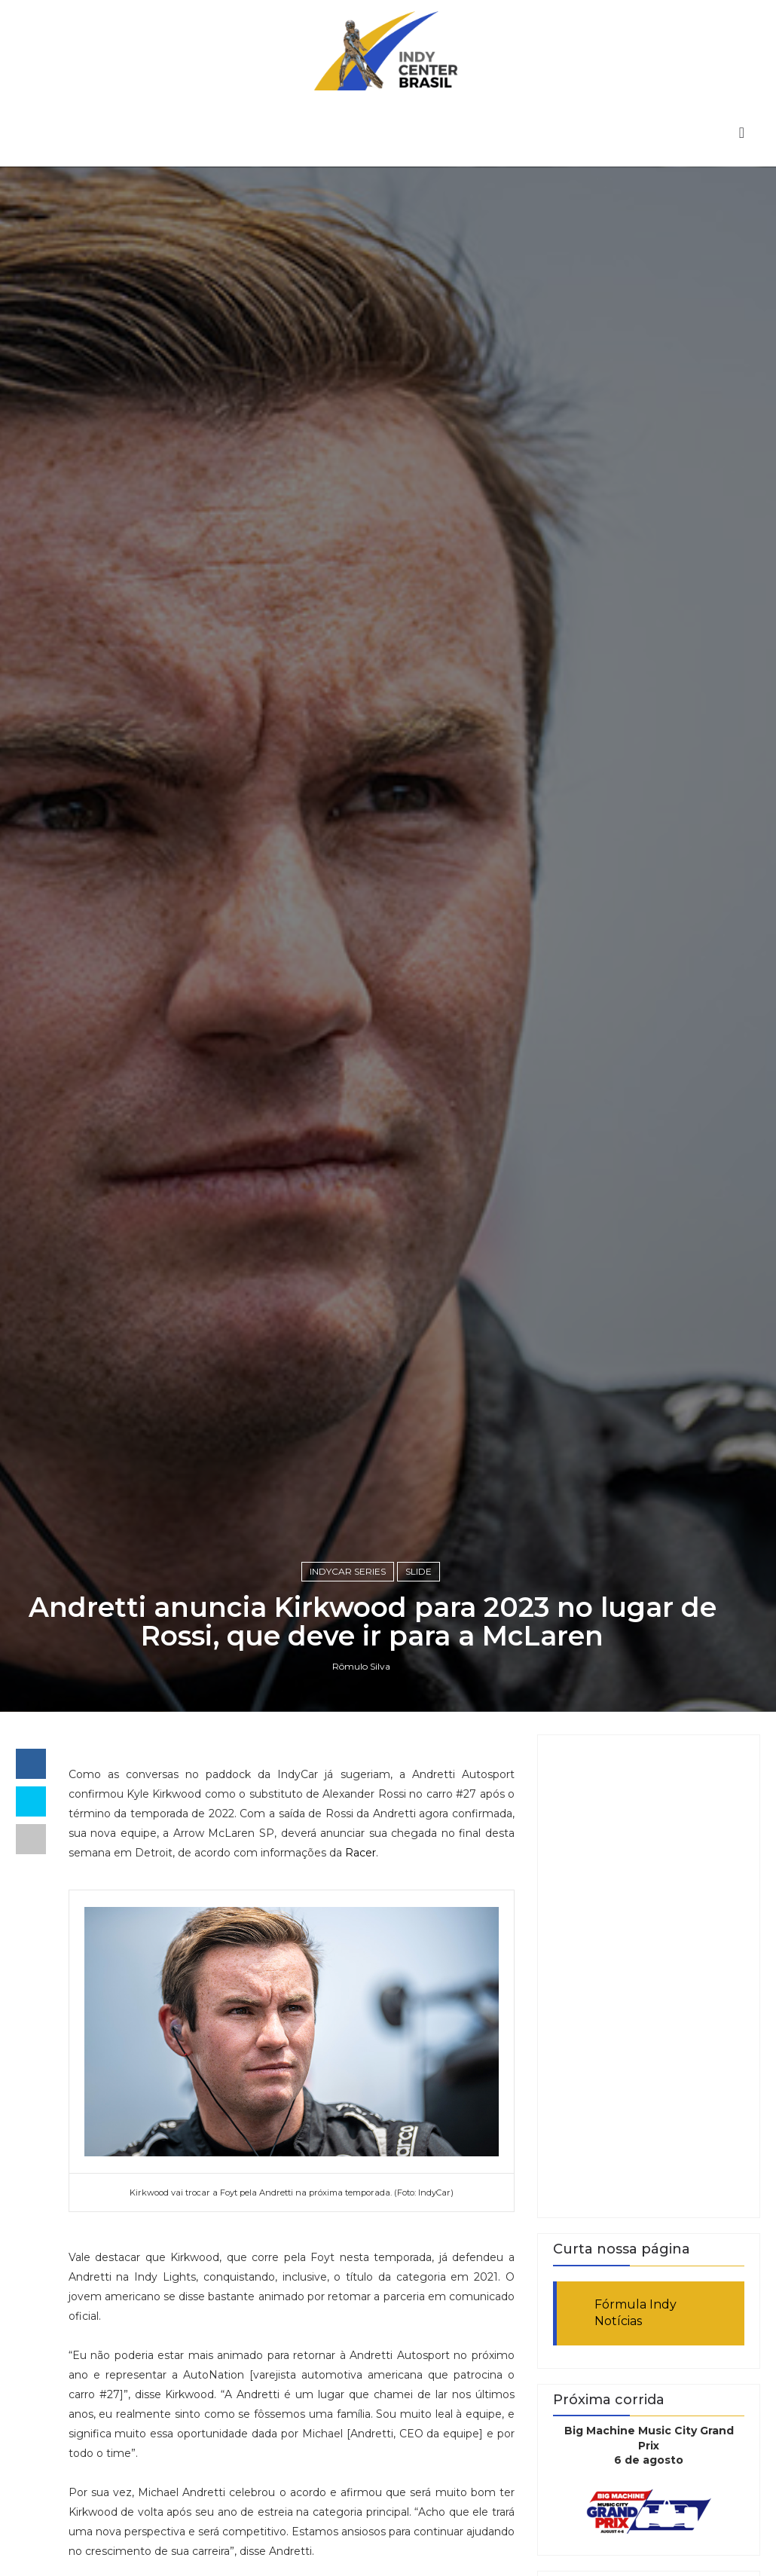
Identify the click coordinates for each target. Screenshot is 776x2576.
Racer (360, 1852)
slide (418, 1571)
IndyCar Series (348, 1571)
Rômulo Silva (361, 1666)
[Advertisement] (649, 1976)
